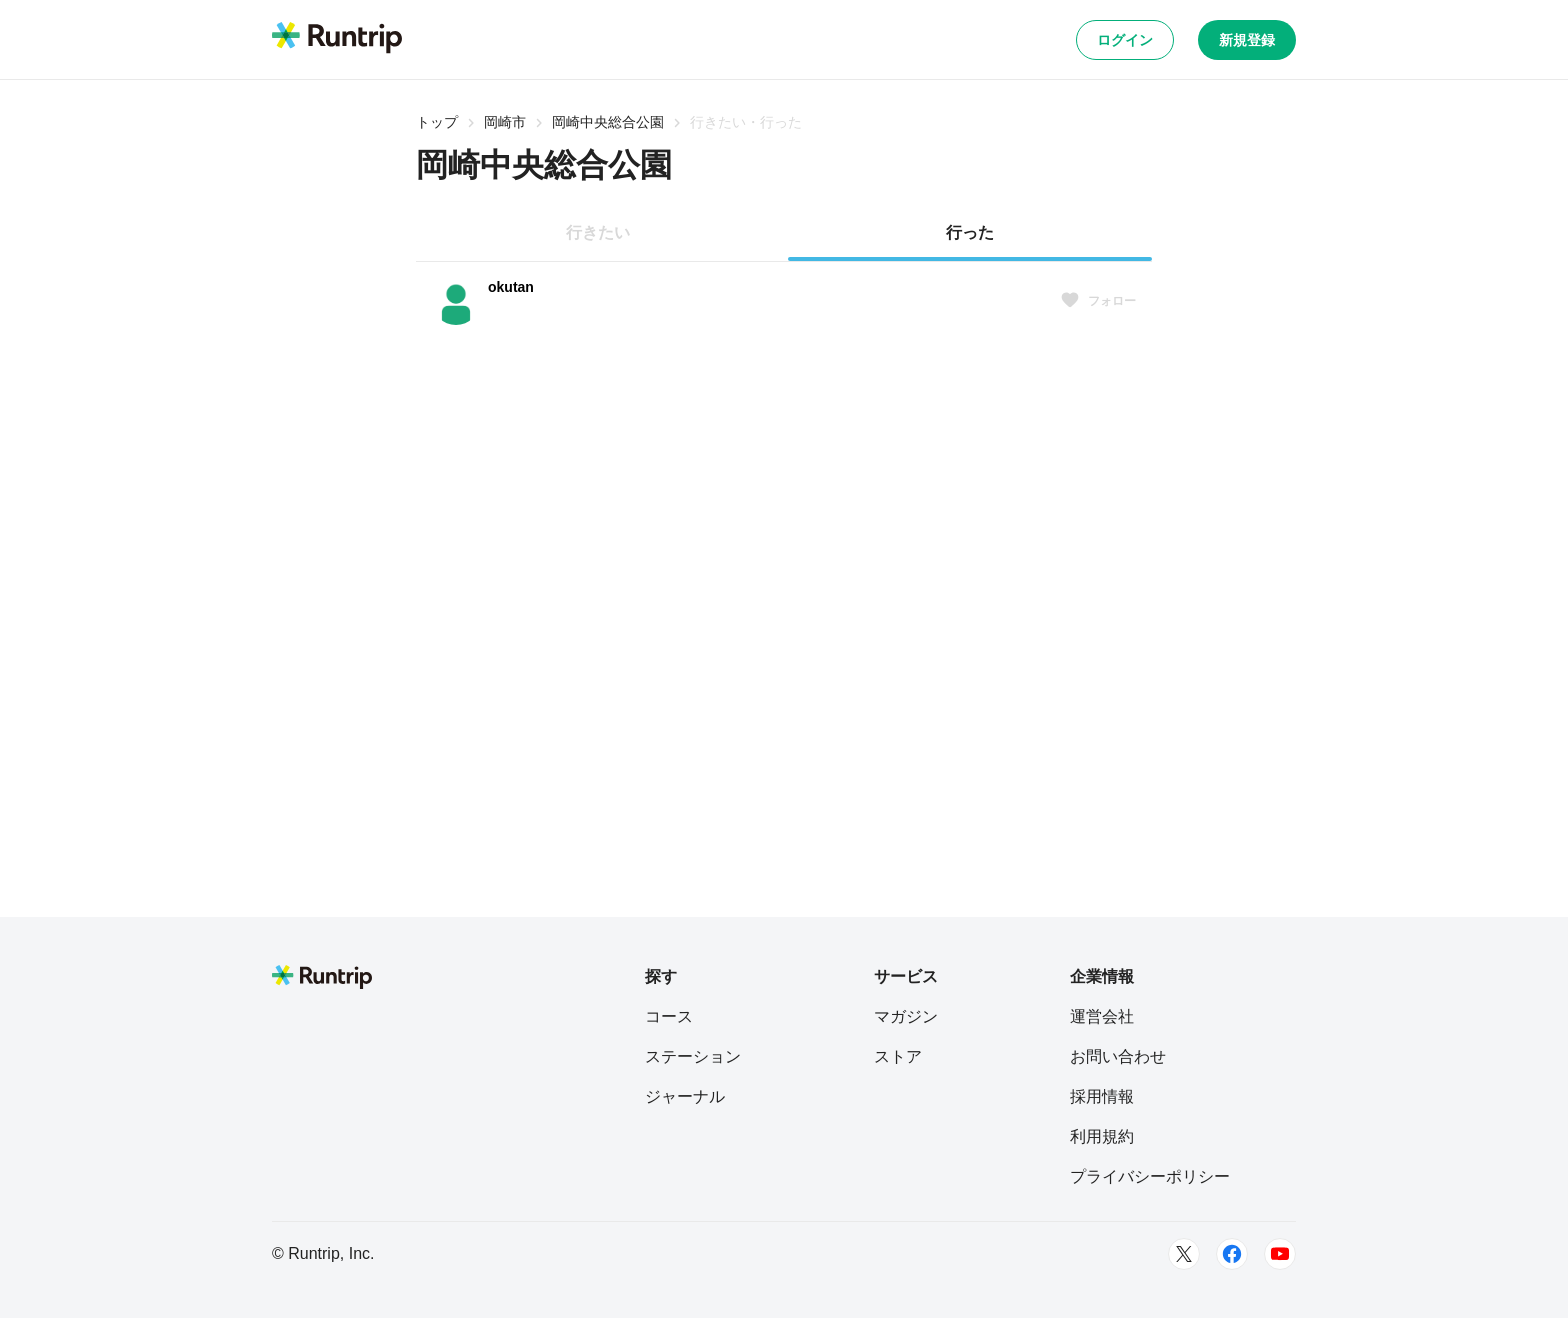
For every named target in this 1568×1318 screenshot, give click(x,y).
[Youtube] (1280, 1254)
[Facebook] (1232, 1254)
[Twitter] (1184, 1254)
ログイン (1125, 40)
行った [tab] (970, 232)
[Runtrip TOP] (337, 39)
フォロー (1098, 301)
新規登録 (1247, 40)
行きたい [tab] (598, 232)
